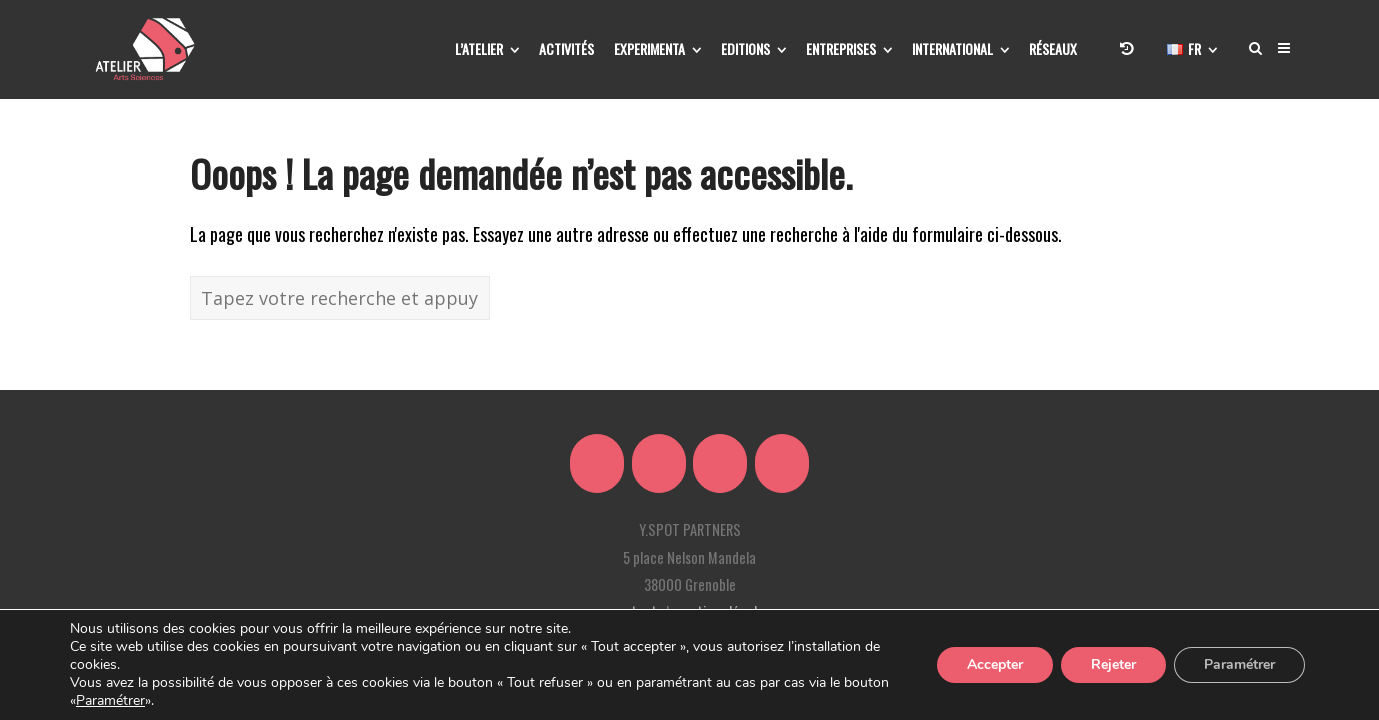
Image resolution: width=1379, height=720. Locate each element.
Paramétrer (110, 701)
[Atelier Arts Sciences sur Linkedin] (659, 463)
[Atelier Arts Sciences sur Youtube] (782, 463)
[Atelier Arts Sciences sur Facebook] (720, 463)
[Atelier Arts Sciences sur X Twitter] (597, 463)
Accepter (995, 664)
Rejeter (1113, 664)
